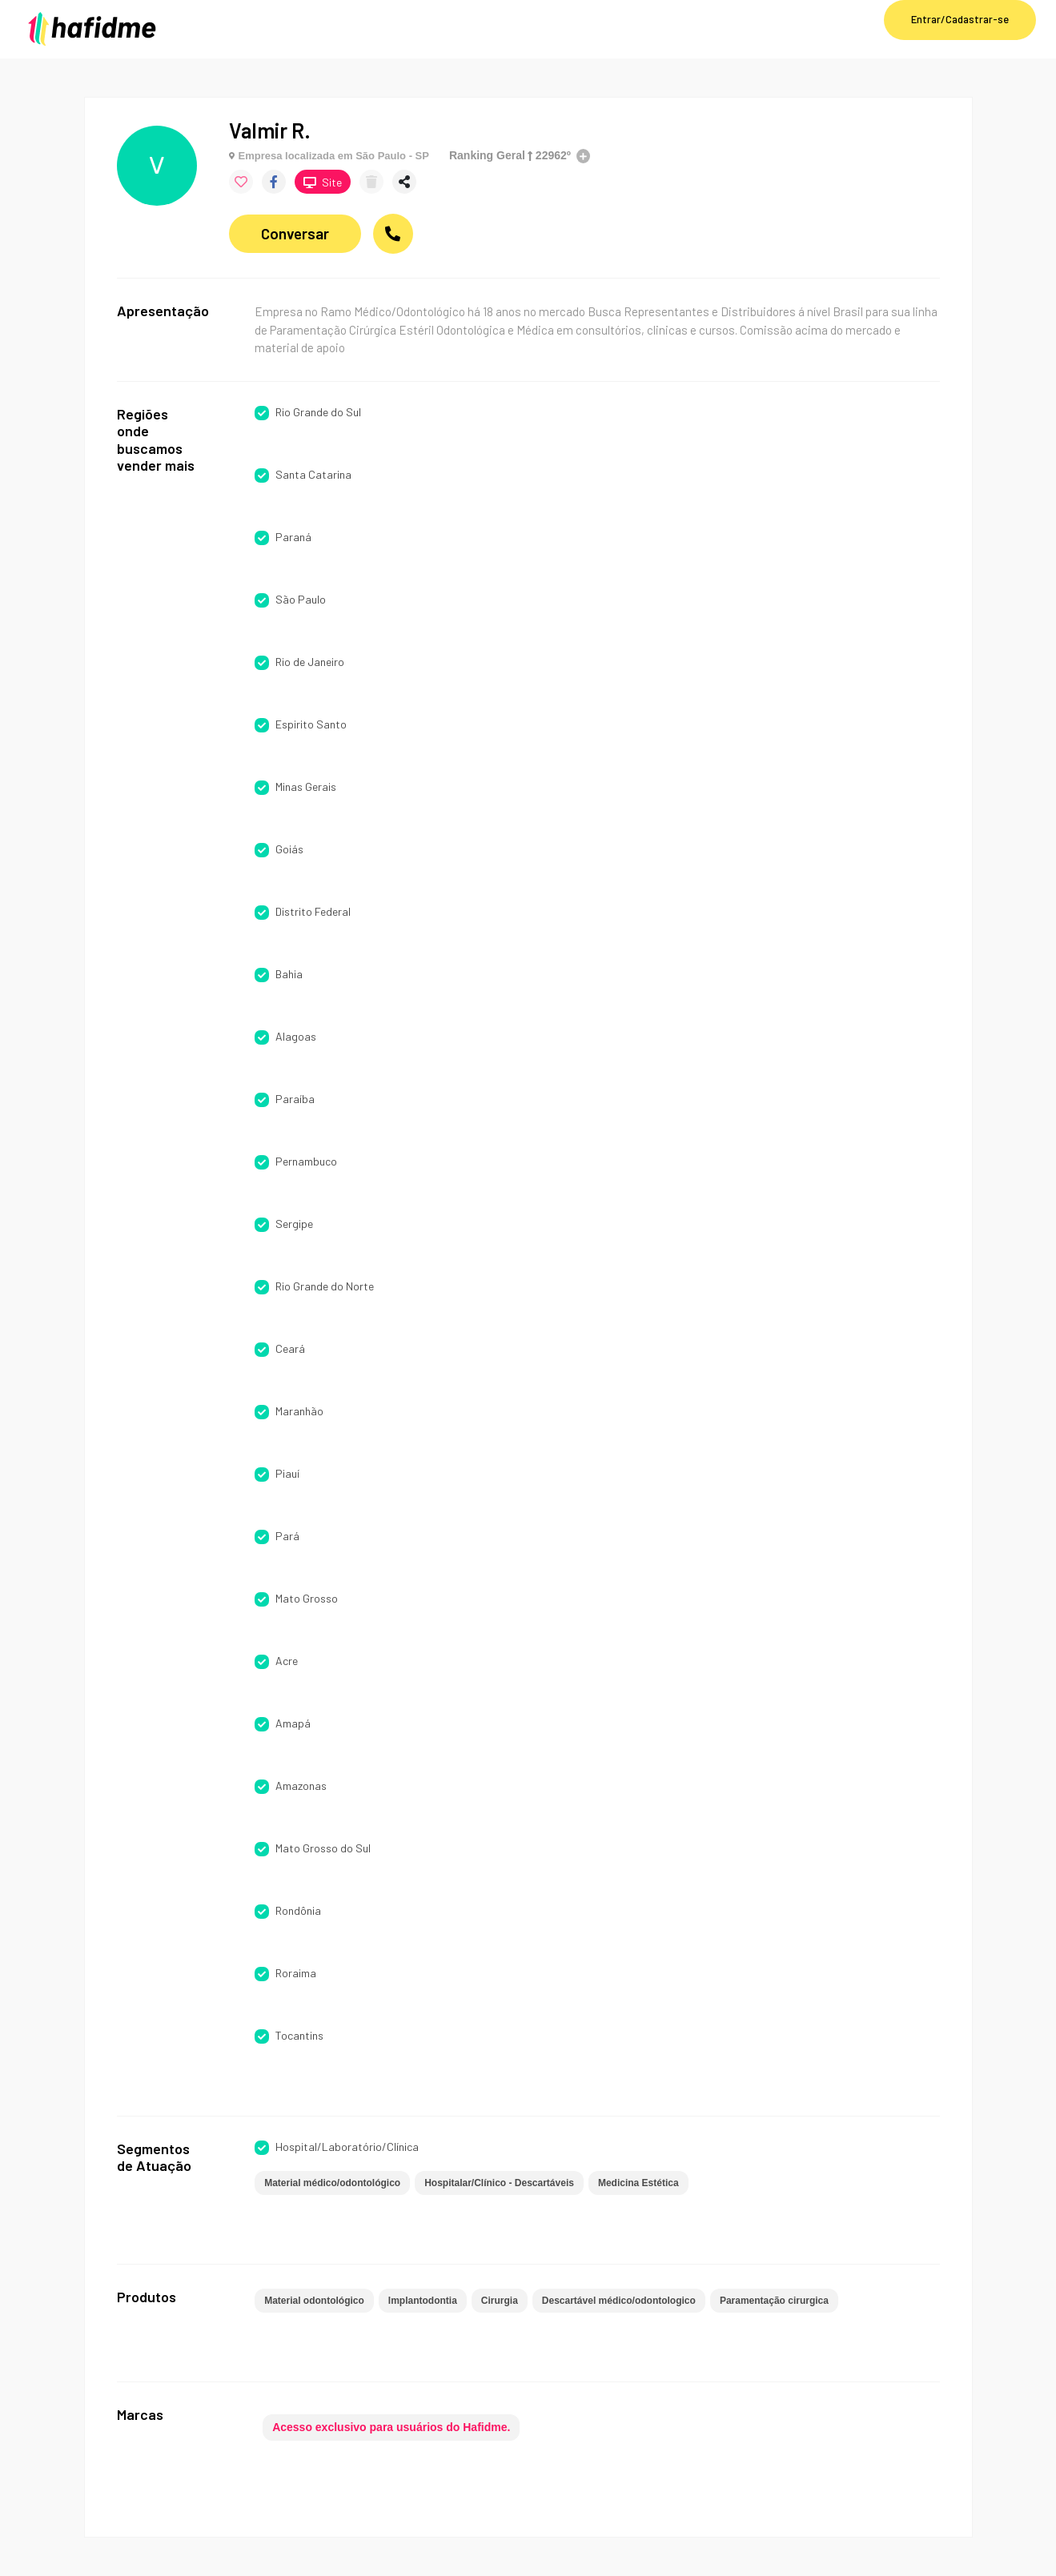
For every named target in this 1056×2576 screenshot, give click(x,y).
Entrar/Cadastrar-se (960, 19)
